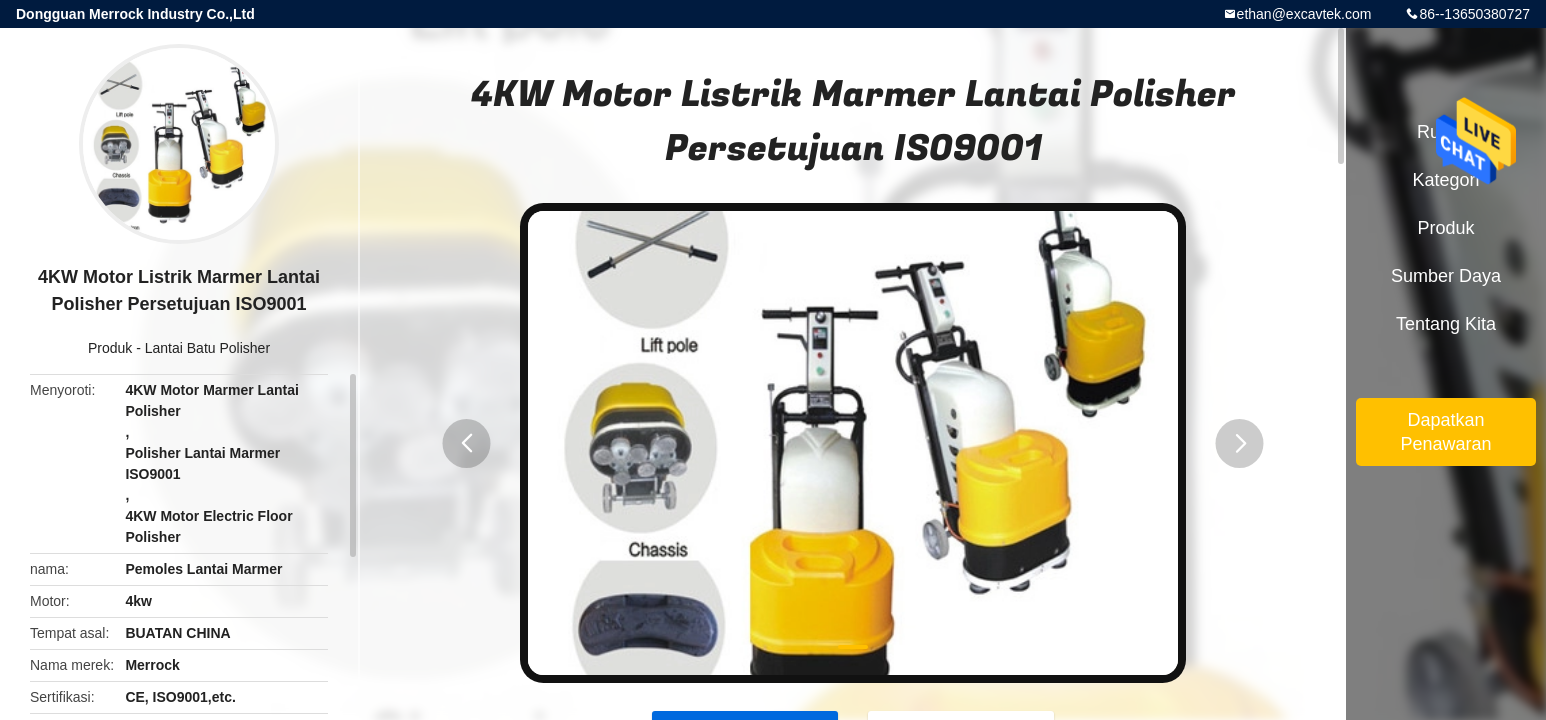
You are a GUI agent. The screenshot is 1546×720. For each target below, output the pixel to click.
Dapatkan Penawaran (1445, 432)
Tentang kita (1446, 324)
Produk (110, 348)
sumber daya (1446, 276)
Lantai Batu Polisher (207, 348)
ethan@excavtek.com (1304, 14)
